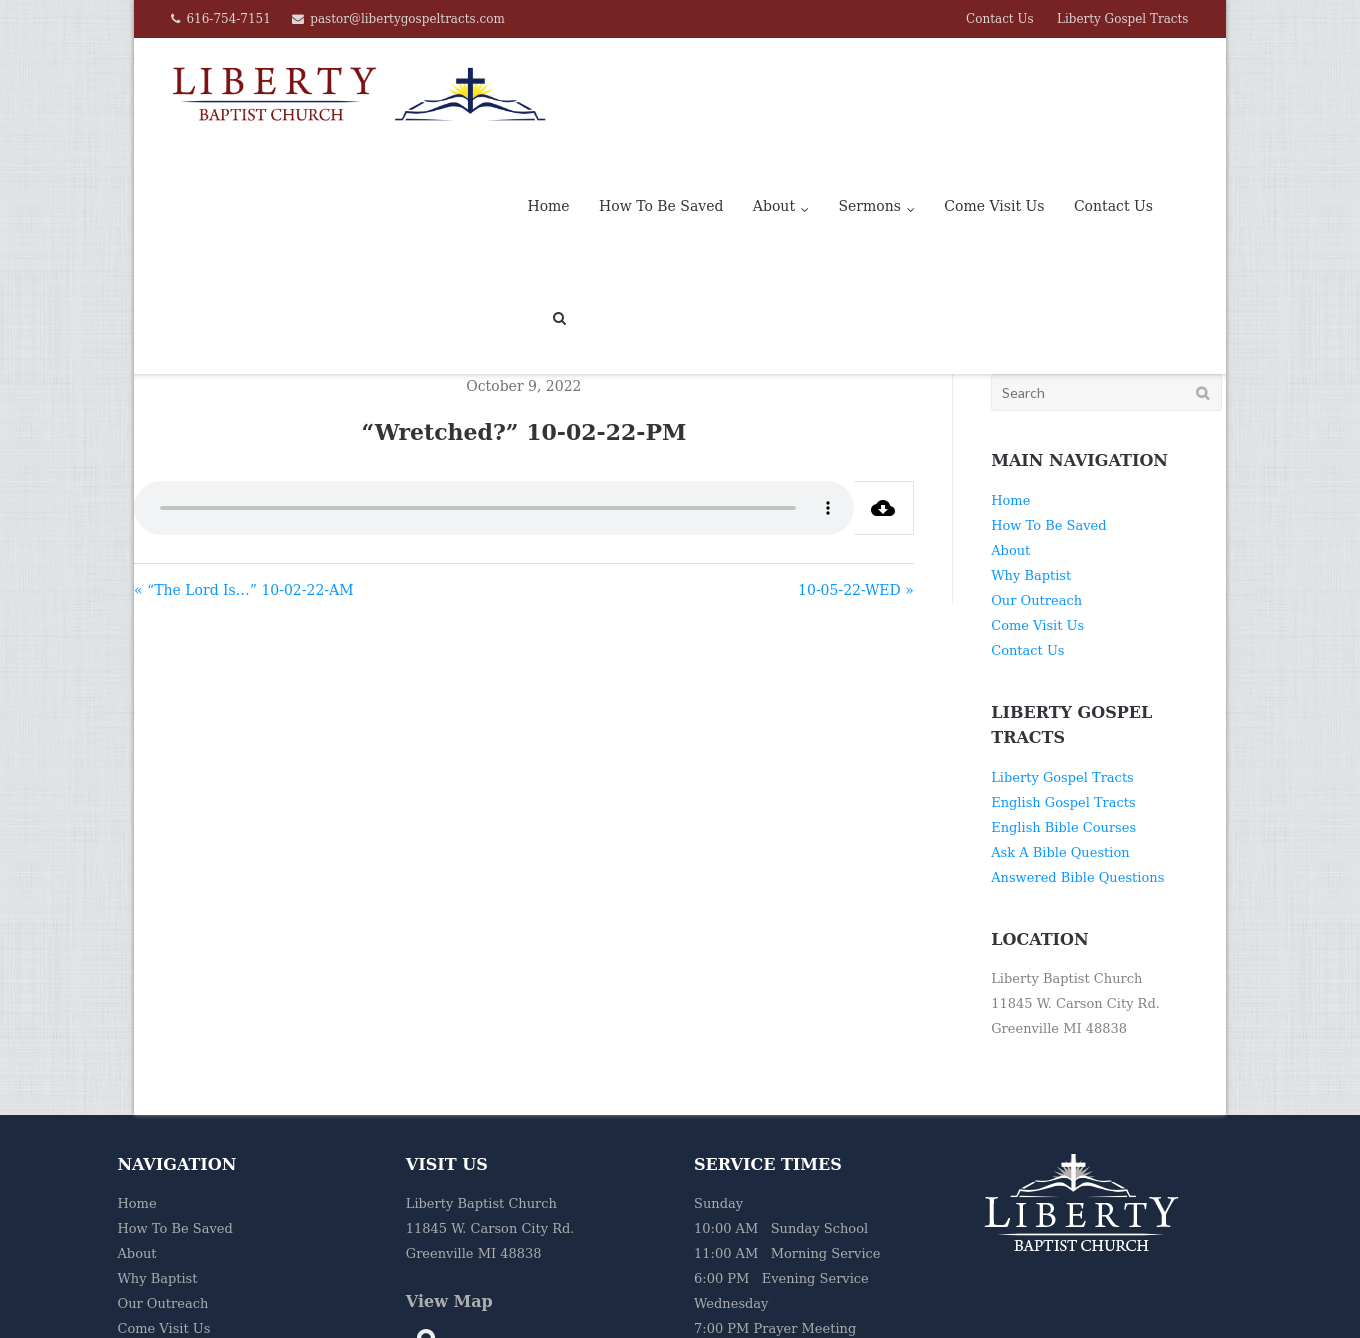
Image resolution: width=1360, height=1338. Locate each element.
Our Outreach (1036, 488)
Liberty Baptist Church (362, 1312)
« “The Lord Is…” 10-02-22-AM (244, 478)
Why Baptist (1031, 463)
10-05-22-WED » (856, 478)
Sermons (869, 94)
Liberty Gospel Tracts (1123, 19)
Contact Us (1000, 19)
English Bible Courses (1063, 715)
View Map (449, 1189)
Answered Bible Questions (1077, 765)
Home (548, 94)
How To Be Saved (661, 94)
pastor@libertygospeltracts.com (407, 19)
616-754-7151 (228, 19)
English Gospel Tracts (1063, 690)
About (774, 94)
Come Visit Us (994, 94)
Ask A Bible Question (1060, 740)
